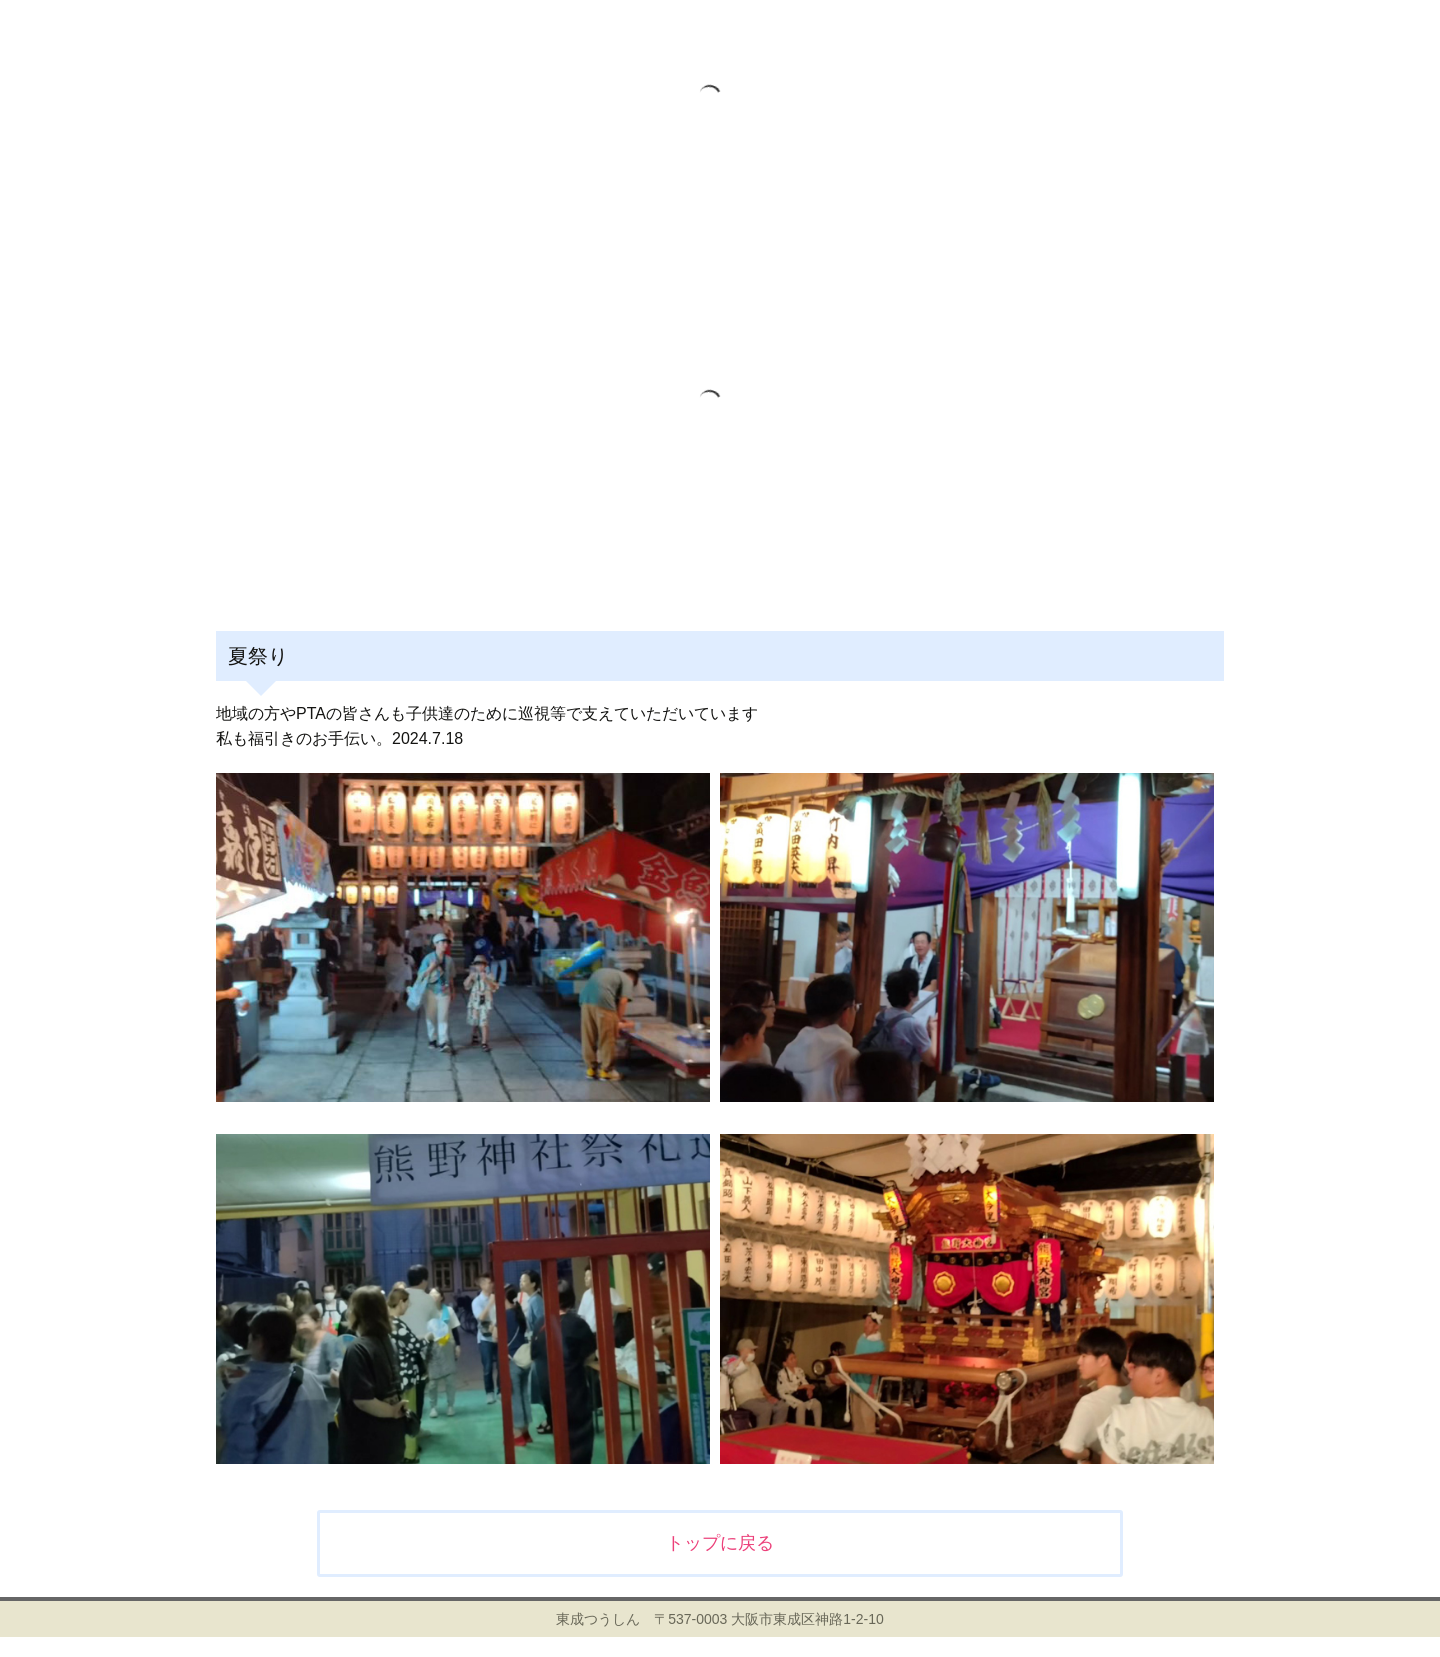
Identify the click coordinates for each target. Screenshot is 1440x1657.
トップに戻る (720, 1543)
